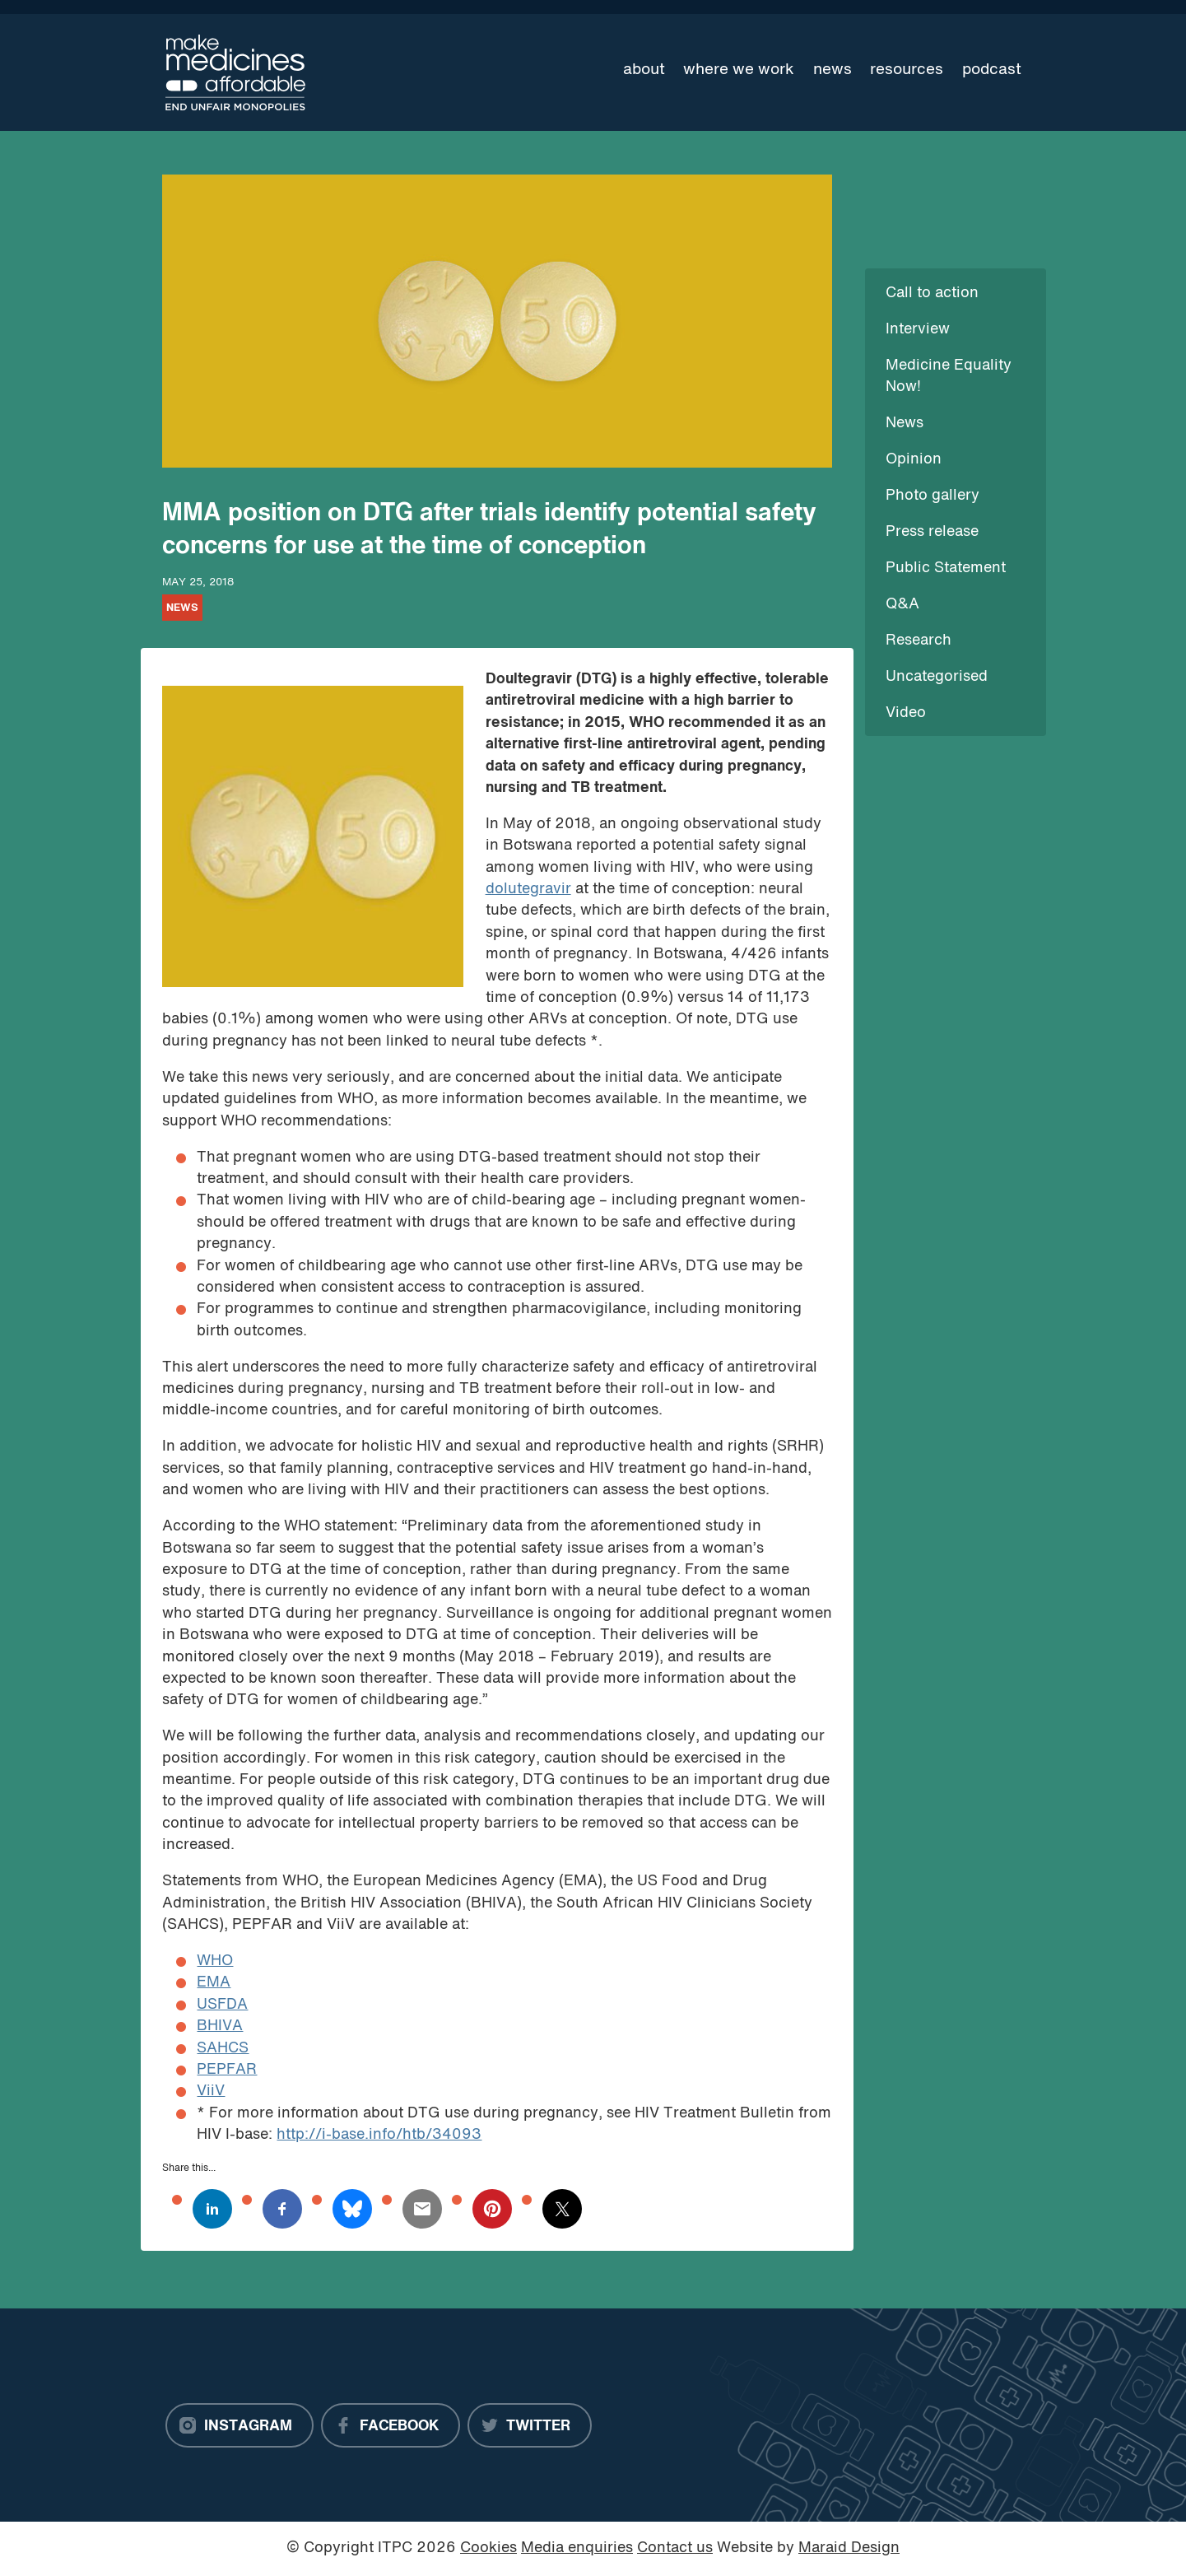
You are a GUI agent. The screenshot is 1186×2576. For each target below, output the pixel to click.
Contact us (675, 2548)
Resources (906, 70)
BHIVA (220, 2026)
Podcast (991, 70)
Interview (918, 330)
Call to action (932, 293)
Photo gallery (932, 496)
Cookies (488, 2548)
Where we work (738, 70)
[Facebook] (390, 2425)
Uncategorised (937, 677)
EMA (213, 1983)
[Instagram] (239, 2425)
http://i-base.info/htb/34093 (379, 2135)
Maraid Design (849, 2548)
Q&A (902, 605)
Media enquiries (577, 2548)
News (832, 70)
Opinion (914, 460)
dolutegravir (528, 890)
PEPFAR (227, 2070)
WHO (215, 1961)
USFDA (222, 2005)
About (644, 70)
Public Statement (946, 568)
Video (906, 713)
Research (918, 641)
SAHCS (223, 2049)
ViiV (211, 2092)
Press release (932, 532)
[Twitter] (529, 2425)
